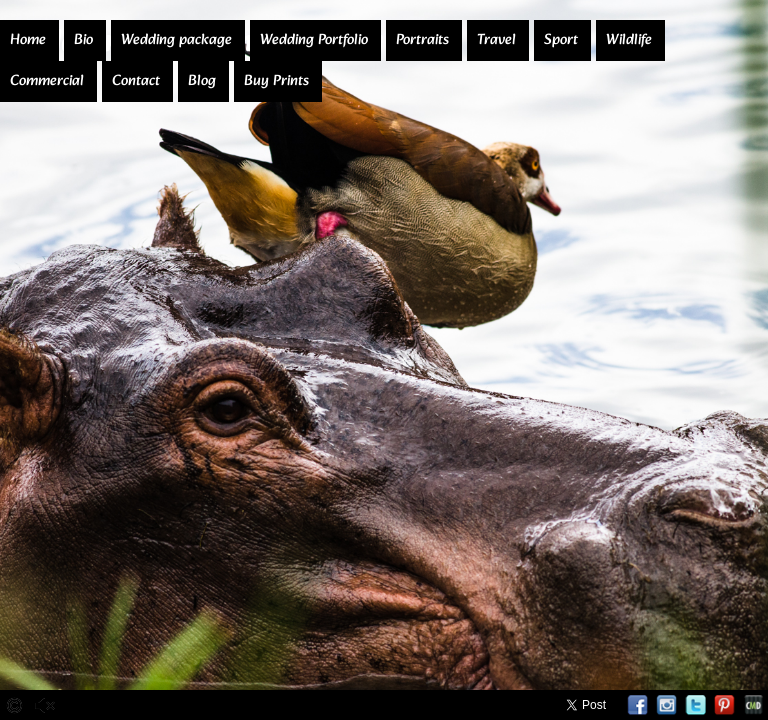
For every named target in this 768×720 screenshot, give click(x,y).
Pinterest (724, 705)
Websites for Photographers (753, 705)
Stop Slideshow (136, 705)
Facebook (637, 705)
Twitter (695, 705)
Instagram (666, 705)
